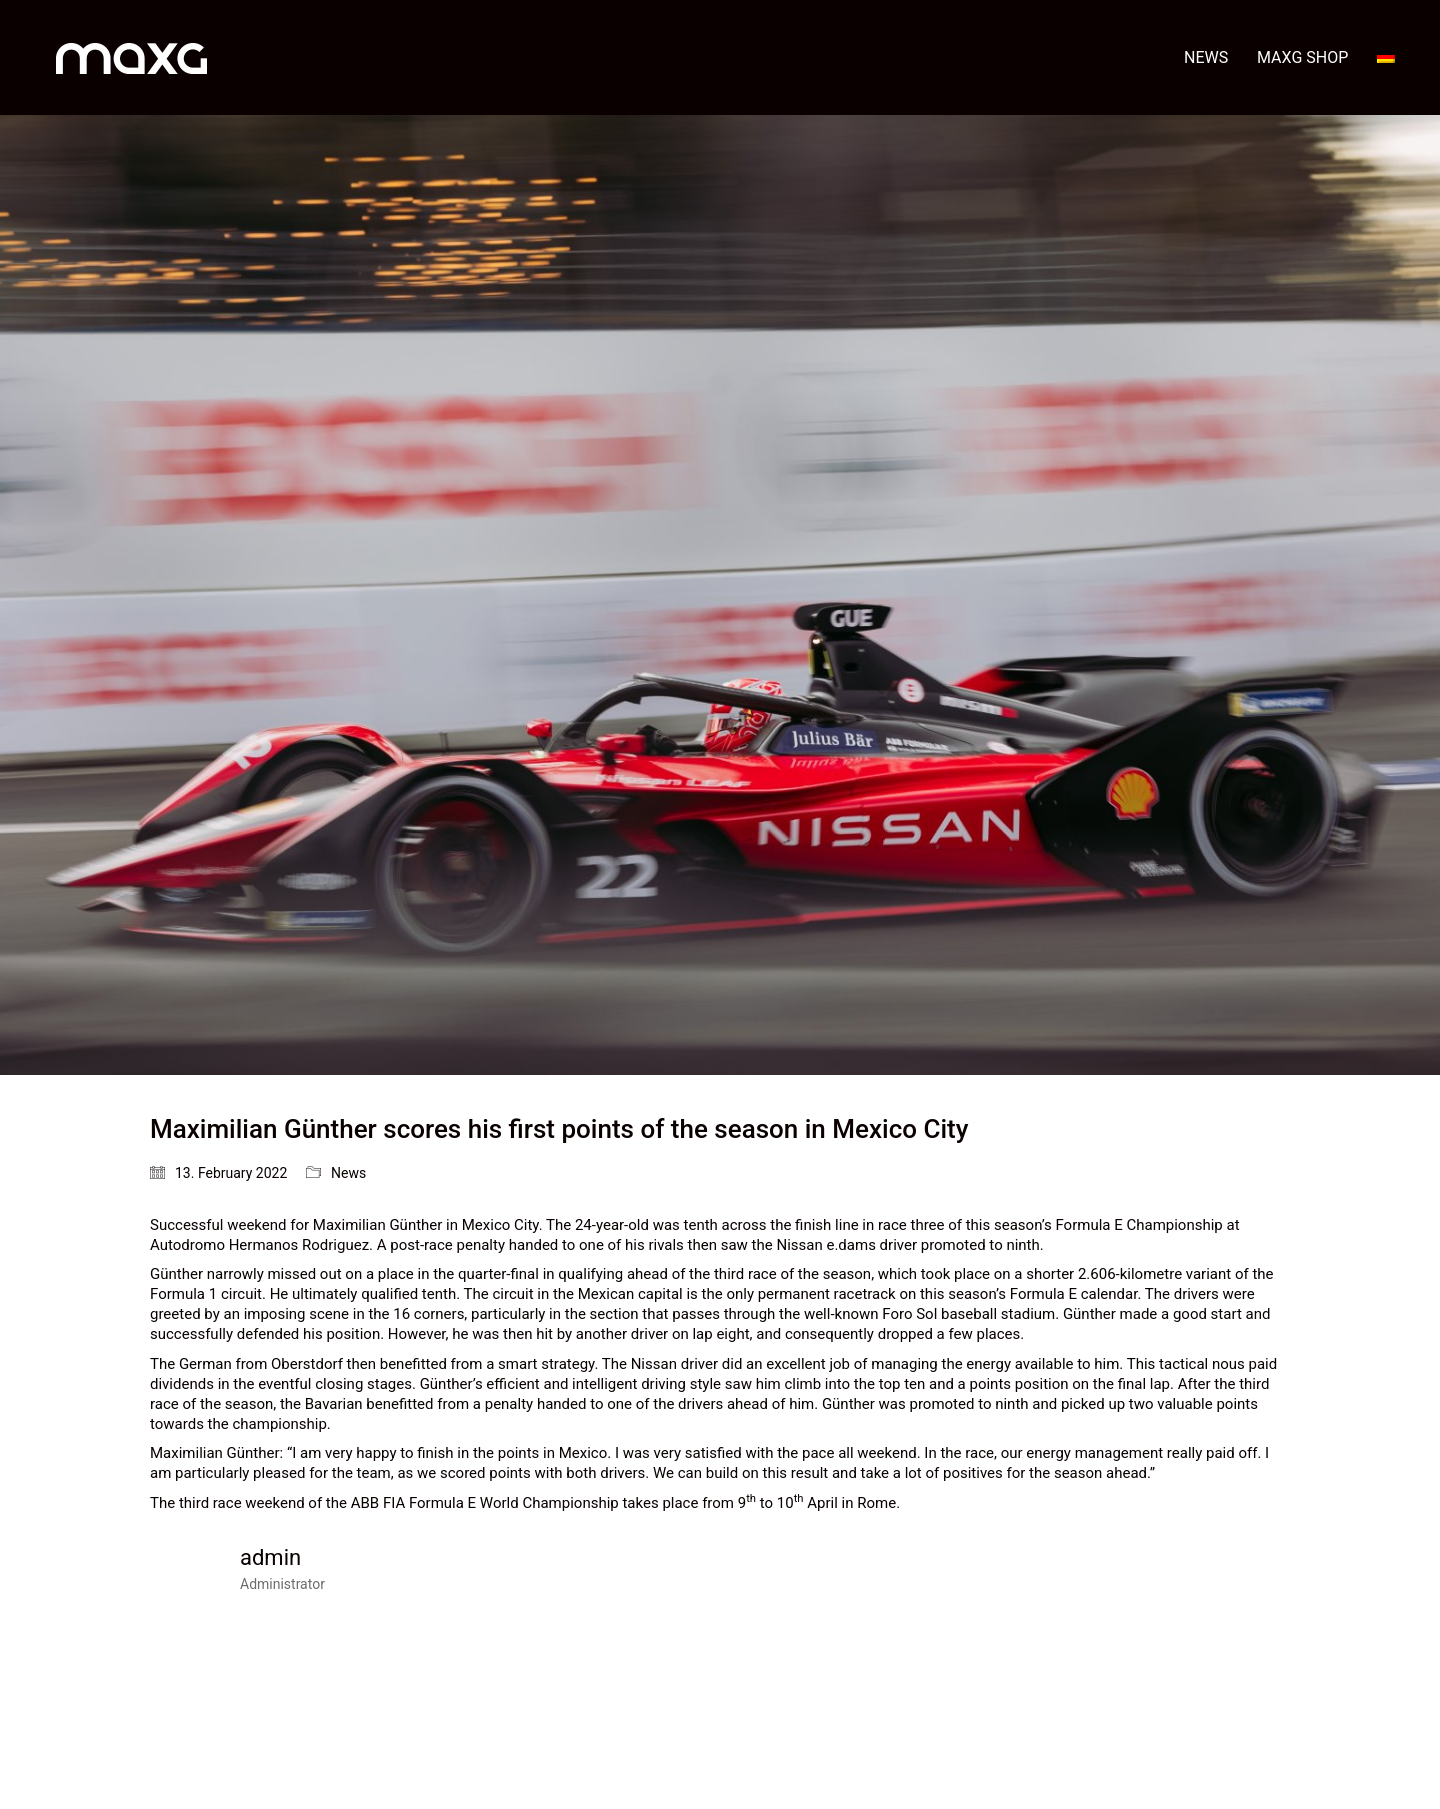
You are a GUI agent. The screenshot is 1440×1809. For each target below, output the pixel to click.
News (348, 1173)
